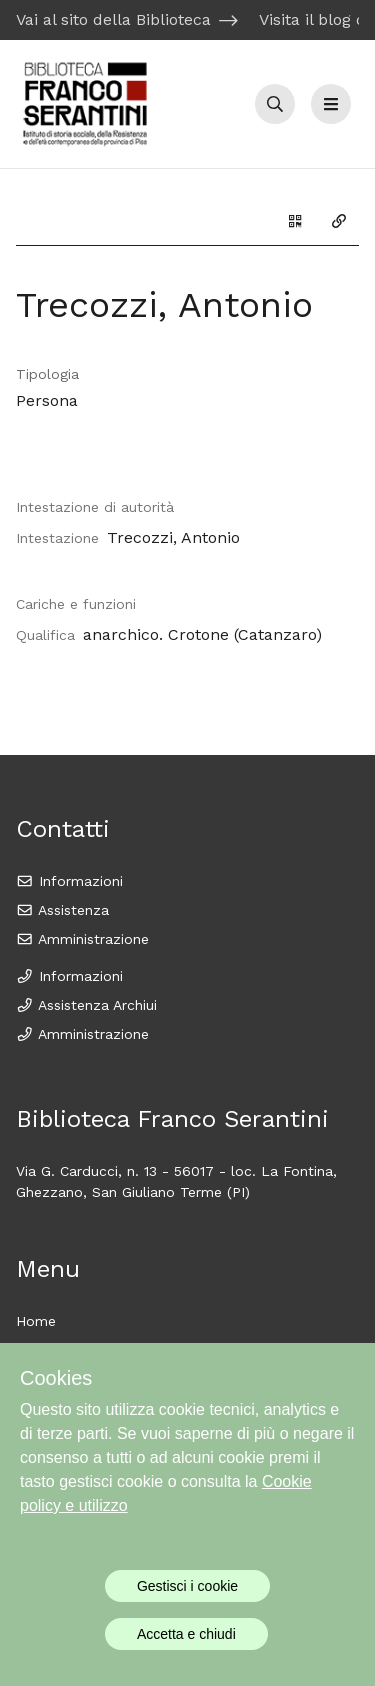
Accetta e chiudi (186, 1634)
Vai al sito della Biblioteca (113, 19)
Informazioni (69, 881)
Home (36, 1321)
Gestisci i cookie (187, 1586)
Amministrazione (82, 939)
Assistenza (62, 910)
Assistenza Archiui (86, 1005)
